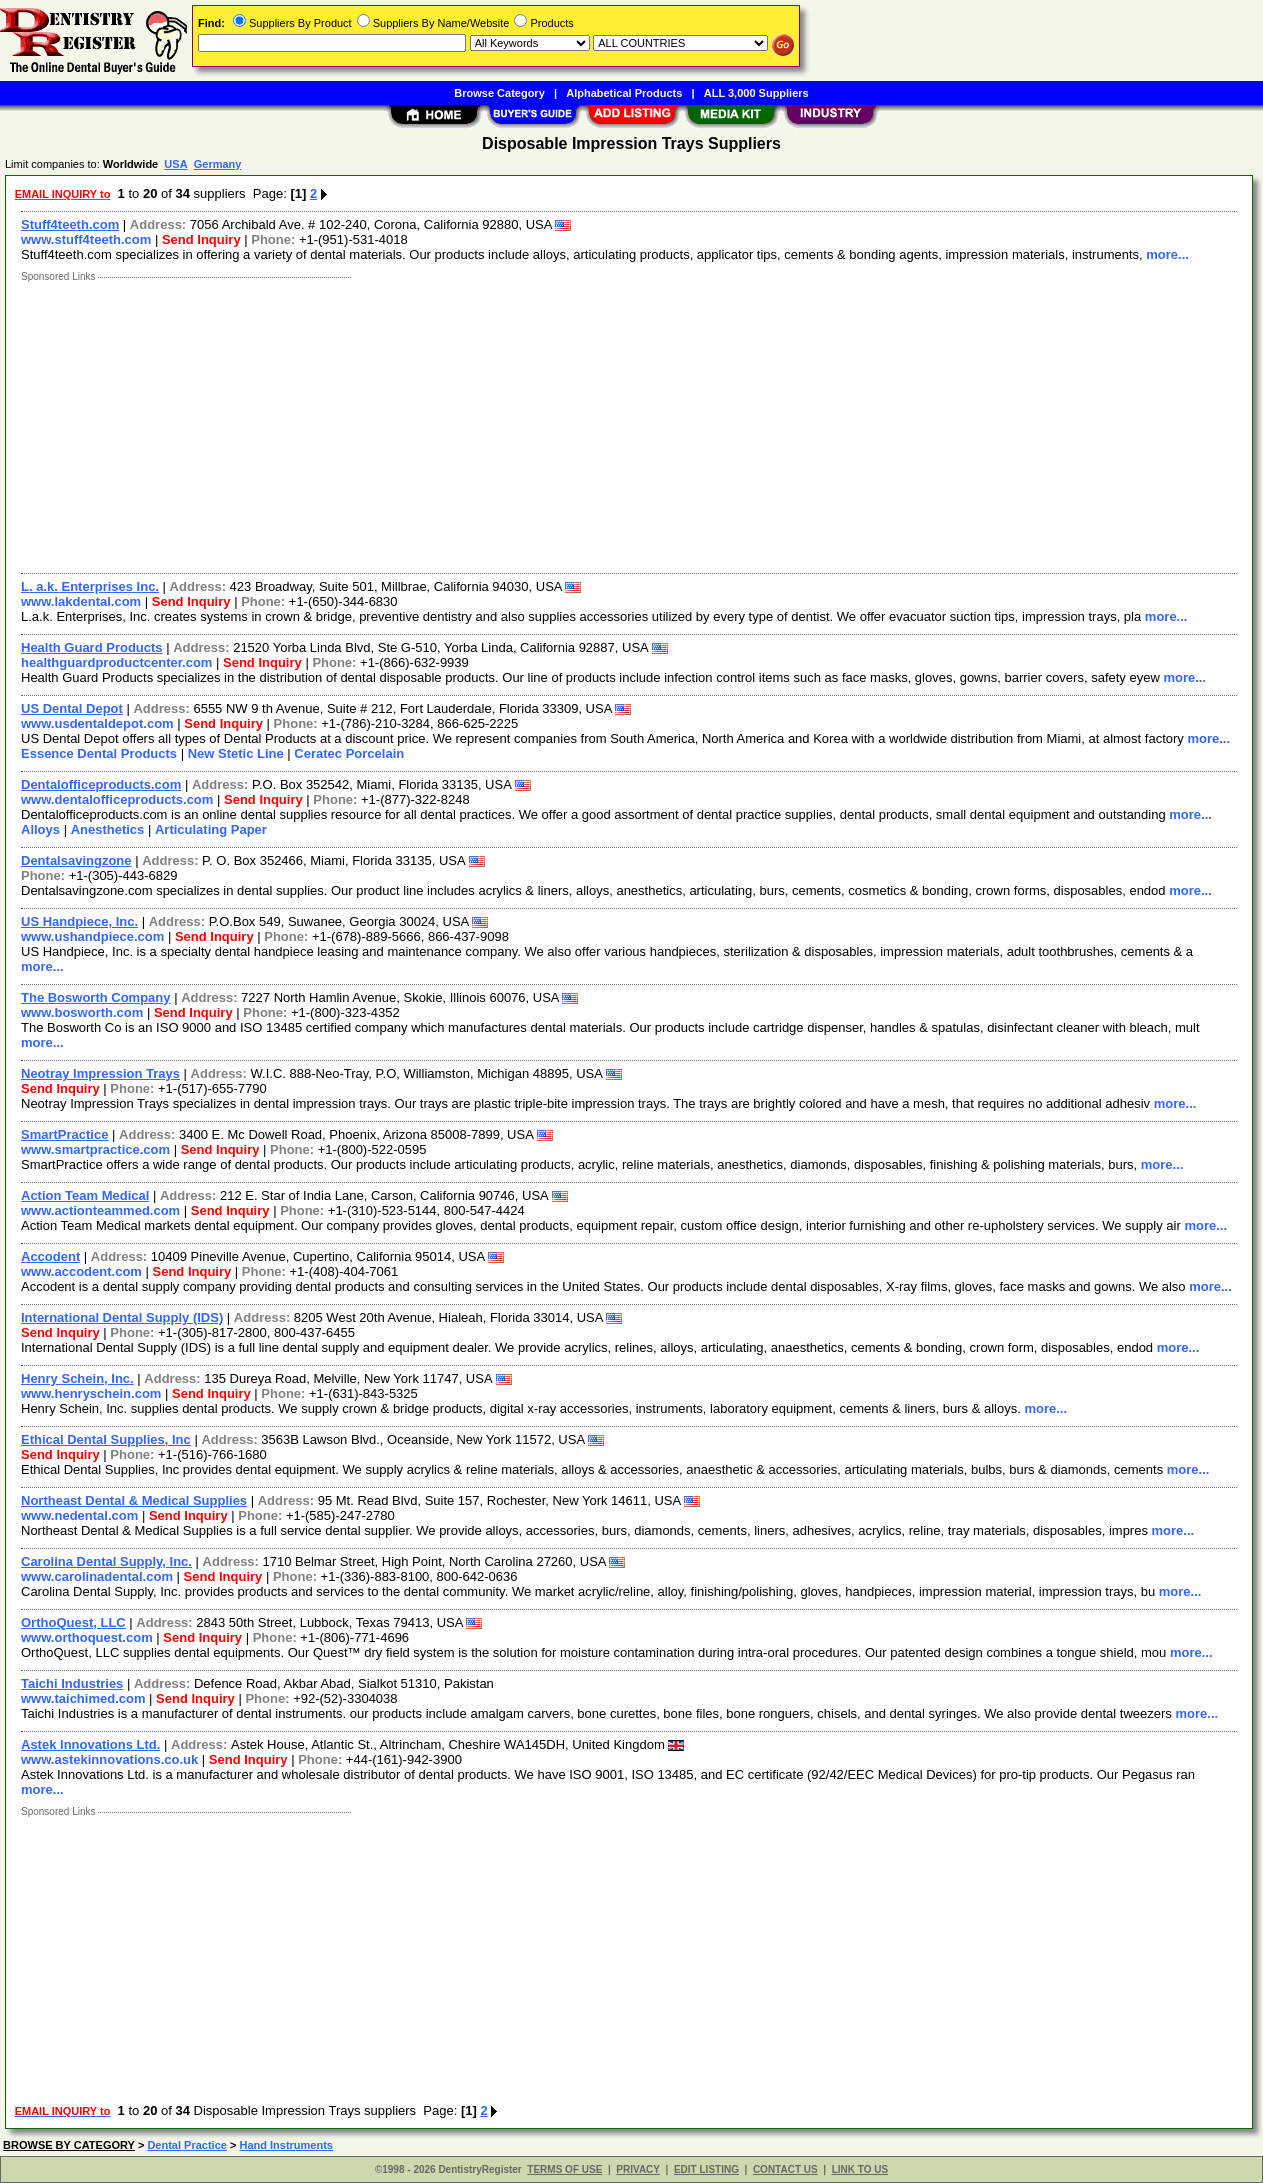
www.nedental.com (79, 1515)
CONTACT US (785, 2169)
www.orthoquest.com (87, 1637)
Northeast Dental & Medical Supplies (134, 1500)
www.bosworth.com (82, 1012)
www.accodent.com (81, 1271)
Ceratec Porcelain (349, 753)
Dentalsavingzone (76, 860)
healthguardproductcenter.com (116, 662)
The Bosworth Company (96, 997)
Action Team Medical (85, 1195)
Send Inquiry (201, 239)
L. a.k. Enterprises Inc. (90, 586)
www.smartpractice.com (95, 1149)
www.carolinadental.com (97, 1576)
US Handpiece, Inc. (79, 921)
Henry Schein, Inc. (77, 1378)
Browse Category (499, 93)
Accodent (50, 1256)
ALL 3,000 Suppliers (756, 93)
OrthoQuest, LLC (73, 1622)
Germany (218, 164)
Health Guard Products (92, 647)
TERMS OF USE (564, 2169)
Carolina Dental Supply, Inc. (106, 1561)
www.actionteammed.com (100, 1210)
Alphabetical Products (624, 93)
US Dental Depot (72, 708)
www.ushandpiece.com (92, 936)
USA (175, 164)
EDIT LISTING (706, 2169)
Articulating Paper (211, 829)
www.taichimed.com (83, 1698)
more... (1167, 254)
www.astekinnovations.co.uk (109, 1759)
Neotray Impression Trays (100, 1073)
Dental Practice (186, 2145)
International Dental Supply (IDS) (122, 1317)
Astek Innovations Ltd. (90, 1744)
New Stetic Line (236, 753)
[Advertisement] (613, 423)
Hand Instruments (286, 2145)
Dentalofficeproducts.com (101, 784)
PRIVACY (638, 2169)
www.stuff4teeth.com (86, 239)
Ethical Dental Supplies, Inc (106, 1439)
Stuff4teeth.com (70, 224)
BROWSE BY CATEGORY (69, 2145)
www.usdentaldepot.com (97, 723)
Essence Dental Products (99, 753)
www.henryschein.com (91, 1393)
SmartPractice (64, 1134)
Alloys (40, 829)
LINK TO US (860, 2169)
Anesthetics (108, 829)
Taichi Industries (72, 1683)
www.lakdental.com (81, 601)
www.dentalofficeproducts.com (117, 799)
